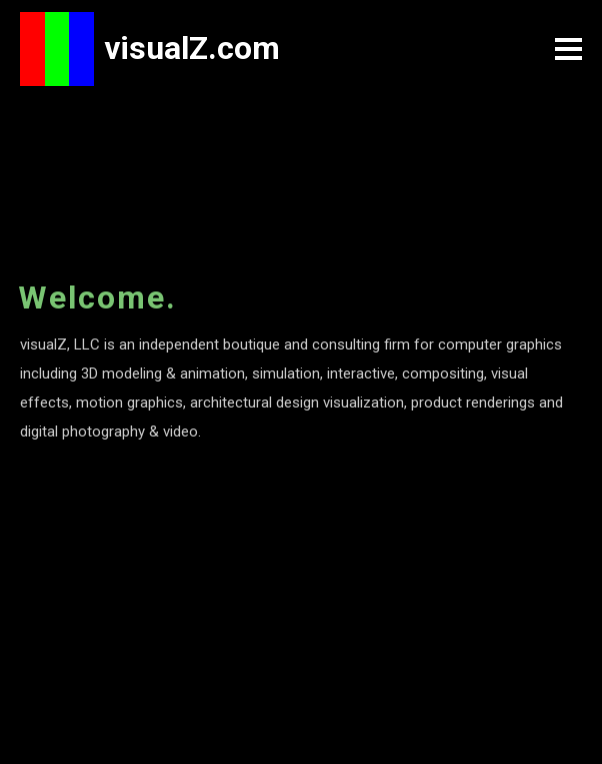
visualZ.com (192, 48)
